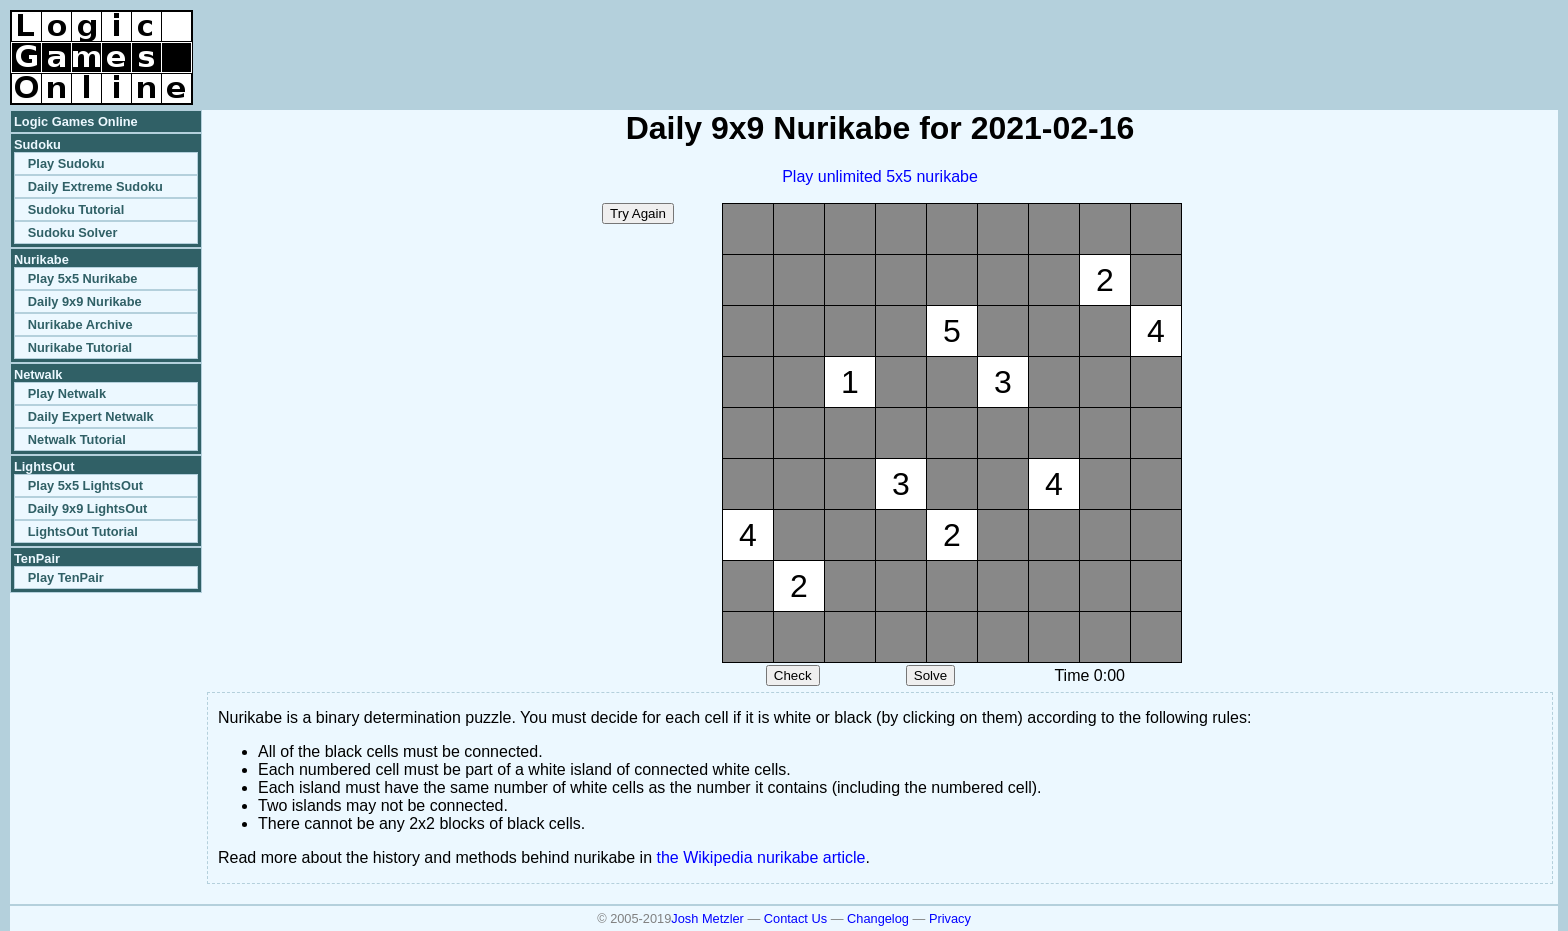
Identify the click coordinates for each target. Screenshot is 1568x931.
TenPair (37, 558)
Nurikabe (41, 259)
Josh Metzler (707, 918)
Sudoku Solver (73, 232)
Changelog (878, 918)
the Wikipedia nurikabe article (761, 857)
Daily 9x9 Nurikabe (85, 301)
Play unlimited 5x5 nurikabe (880, 176)
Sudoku (37, 144)
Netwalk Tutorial (77, 439)
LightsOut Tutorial (83, 531)
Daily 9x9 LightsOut (87, 508)
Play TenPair (66, 577)
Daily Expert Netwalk (91, 416)
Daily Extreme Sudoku (95, 186)
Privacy (950, 918)
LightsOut (44, 466)
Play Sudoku (66, 163)
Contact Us (795, 918)
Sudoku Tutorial (76, 209)
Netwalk (38, 374)
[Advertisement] (1324, 40)
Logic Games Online (76, 121)
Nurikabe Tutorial (80, 347)
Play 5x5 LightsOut (85, 485)
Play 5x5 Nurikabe (83, 278)
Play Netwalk (67, 393)
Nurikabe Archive (80, 324)
